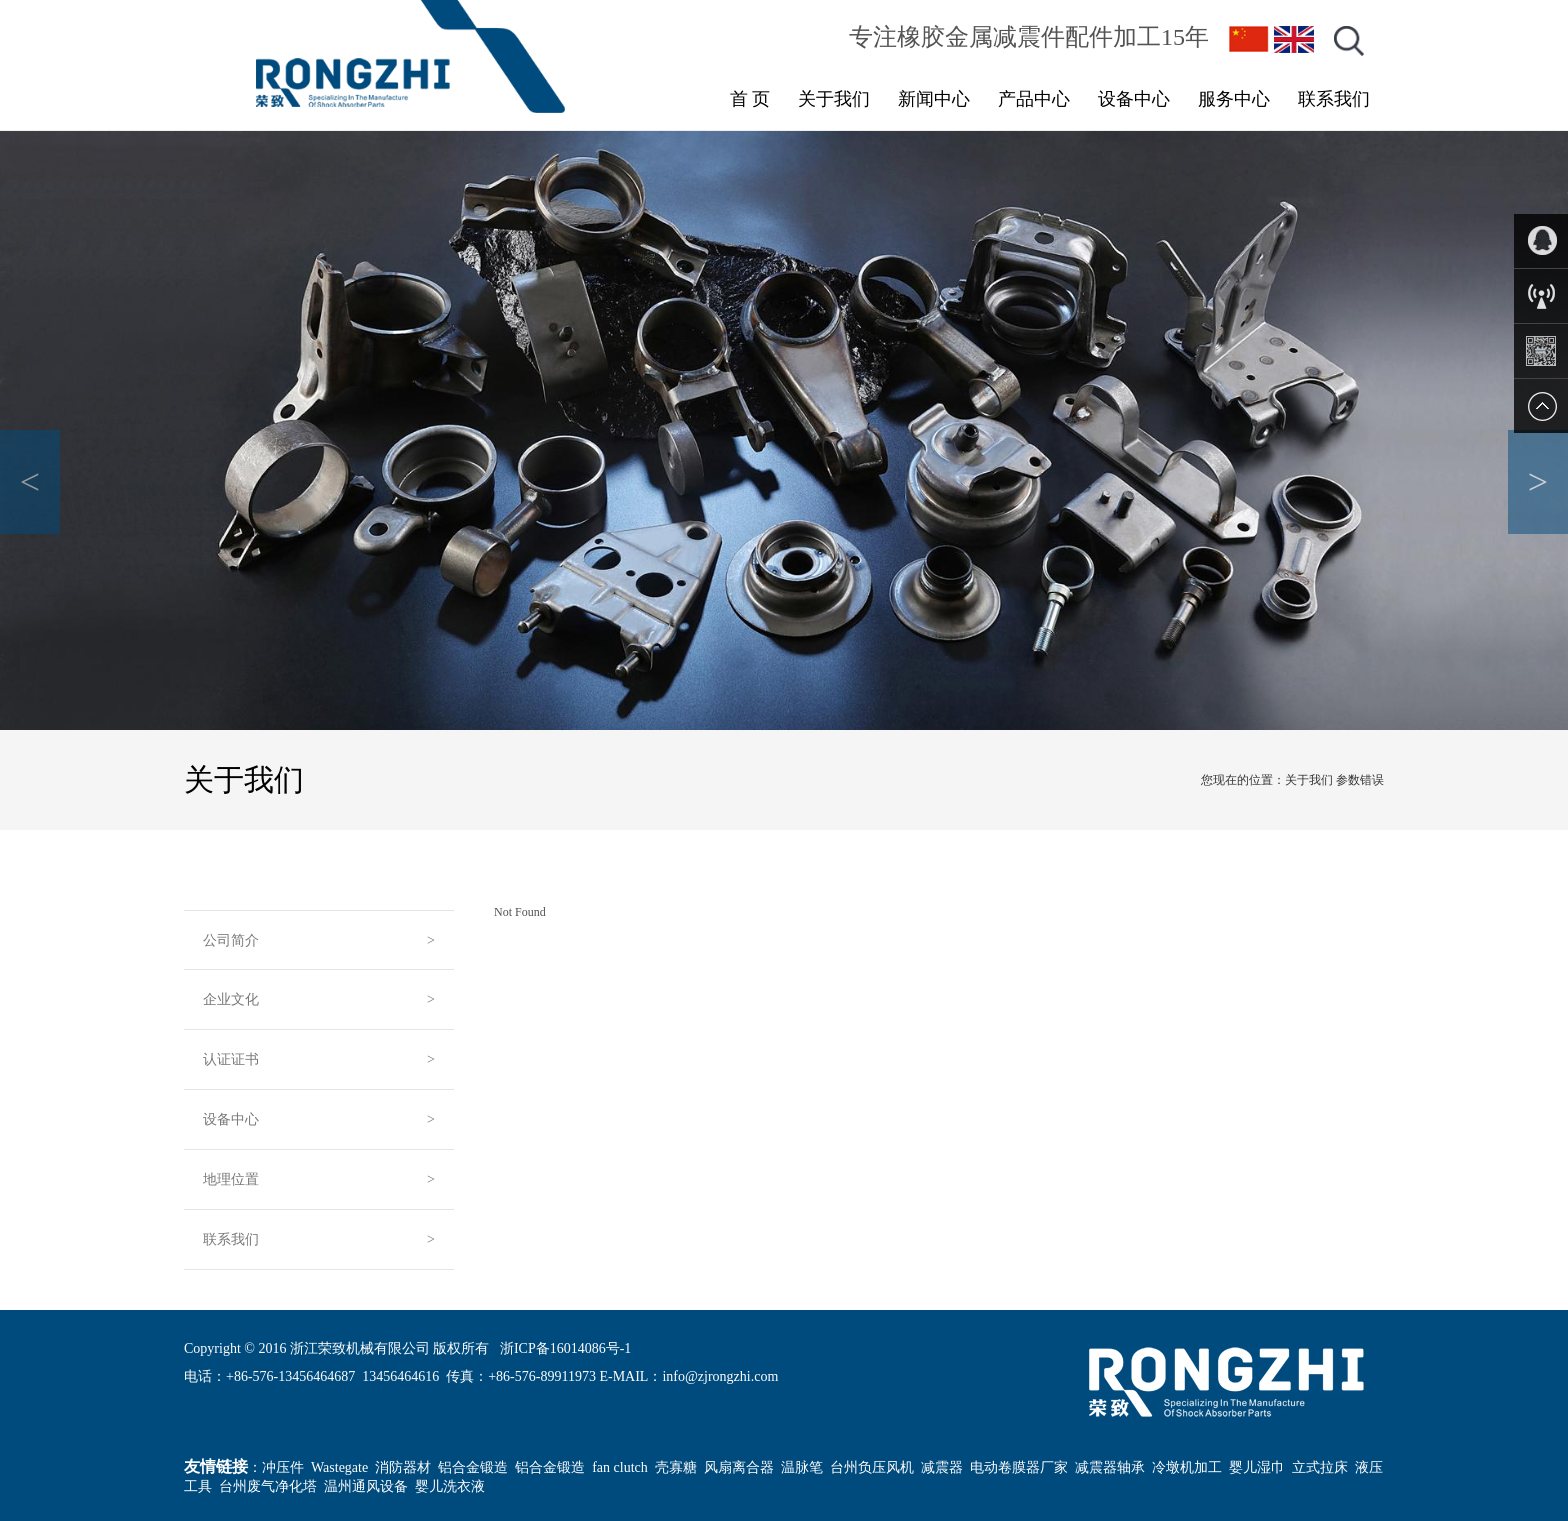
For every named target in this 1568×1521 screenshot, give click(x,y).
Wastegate (339, 1467)
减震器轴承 (1110, 1467)
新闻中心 (934, 99)
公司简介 (231, 940)
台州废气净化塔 (268, 1486)
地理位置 (231, 1179)
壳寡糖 (676, 1467)
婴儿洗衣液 (450, 1486)
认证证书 (231, 1059)
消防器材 (403, 1467)
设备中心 (1134, 99)
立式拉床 (1320, 1467)
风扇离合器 (739, 1467)
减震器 (942, 1467)
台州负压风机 (872, 1467)
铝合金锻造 (473, 1467)
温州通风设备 (366, 1486)
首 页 (750, 99)
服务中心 (1234, 99)
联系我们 (1334, 99)
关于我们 (834, 99)
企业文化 (231, 999)
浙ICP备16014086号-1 (565, 1348)
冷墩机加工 (1187, 1467)
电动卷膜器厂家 (1019, 1467)
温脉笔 (802, 1467)
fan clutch (620, 1467)
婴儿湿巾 (1257, 1467)
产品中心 (1034, 99)
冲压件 (283, 1467)
